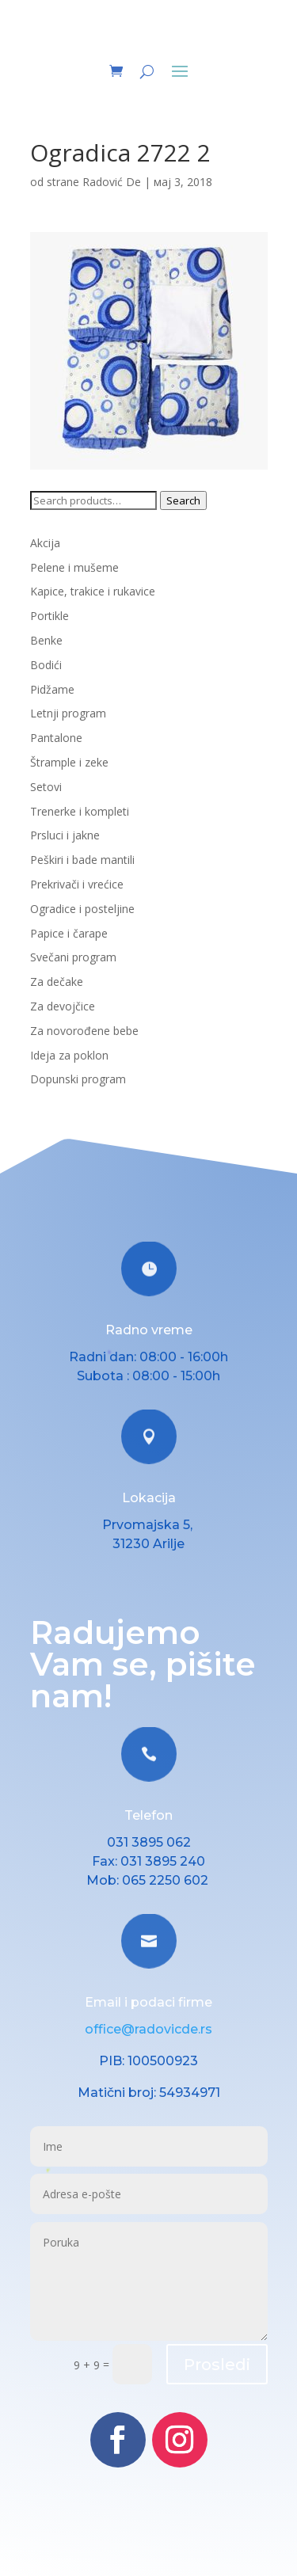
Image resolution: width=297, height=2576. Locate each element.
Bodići (46, 664)
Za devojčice (62, 1006)
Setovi (46, 786)
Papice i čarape (69, 933)
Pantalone (56, 737)
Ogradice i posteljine (82, 908)
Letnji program (68, 713)
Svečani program (73, 957)
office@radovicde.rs (148, 2029)
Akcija (45, 542)
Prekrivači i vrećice (77, 884)
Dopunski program (78, 1078)
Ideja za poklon (69, 1055)
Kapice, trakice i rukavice (92, 591)
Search (183, 500)
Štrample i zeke (69, 762)
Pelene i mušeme (74, 567)
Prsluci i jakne (65, 835)
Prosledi (217, 2364)
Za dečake (56, 981)
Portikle (49, 615)
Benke (46, 640)
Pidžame (52, 689)
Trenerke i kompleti (79, 811)
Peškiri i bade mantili (82, 859)
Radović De (111, 181)
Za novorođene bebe (84, 1030)
